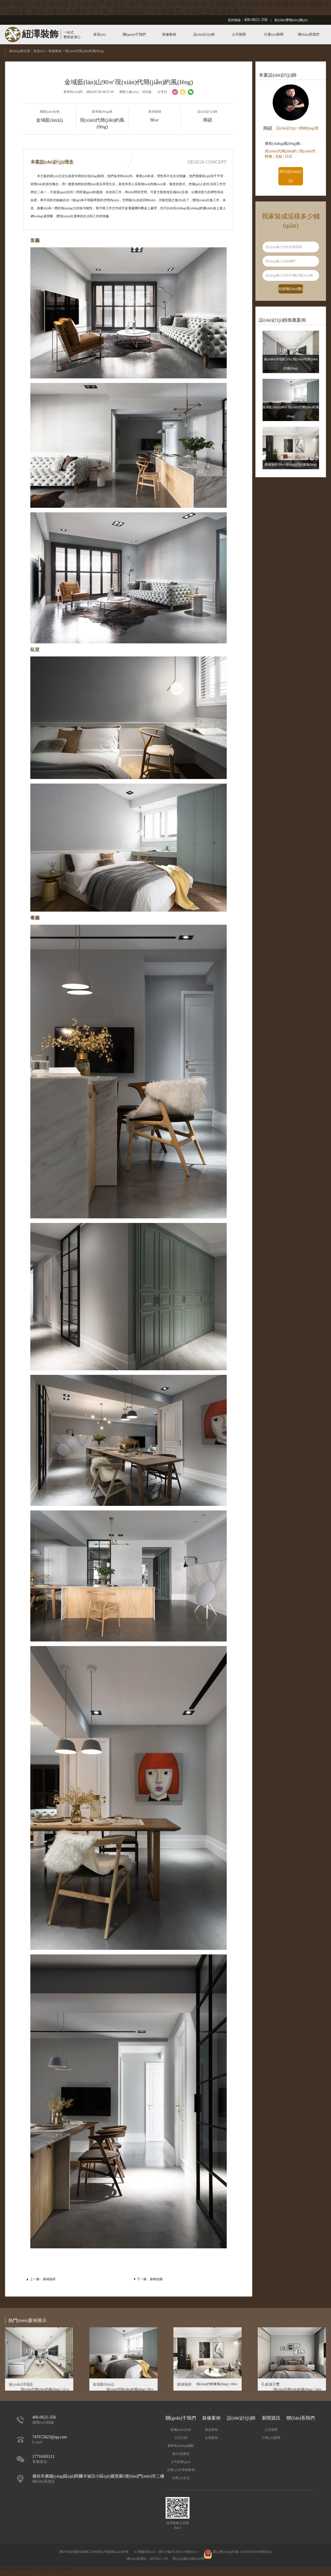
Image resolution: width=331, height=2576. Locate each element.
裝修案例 (169, 34)
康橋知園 (156, 2279)
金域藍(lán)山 (123, 2384)
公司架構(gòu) (180, 2462)
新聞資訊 (271, 2417)
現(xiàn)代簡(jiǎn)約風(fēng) (84, 51)
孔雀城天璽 (292, 2384)
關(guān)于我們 (134, 34)
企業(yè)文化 (181, 2478)
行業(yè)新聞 (273, 34)
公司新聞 (239, 34)
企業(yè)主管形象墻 (181, 2470)
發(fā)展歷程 (181, 2454)
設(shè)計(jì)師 (204, 34)
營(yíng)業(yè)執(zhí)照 (188, 2558)
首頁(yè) (99, 34)
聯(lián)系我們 (308, 34)
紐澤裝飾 (40, 34)
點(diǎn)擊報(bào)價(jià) (291, 20)
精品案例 (211, 2429)
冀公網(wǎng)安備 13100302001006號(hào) (238, 2552)
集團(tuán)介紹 (180, 2429)
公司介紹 (180, 2437)
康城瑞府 (49, 2279)
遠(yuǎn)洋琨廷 (39, 2384)
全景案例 (211, 2437)
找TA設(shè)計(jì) (290, 176)
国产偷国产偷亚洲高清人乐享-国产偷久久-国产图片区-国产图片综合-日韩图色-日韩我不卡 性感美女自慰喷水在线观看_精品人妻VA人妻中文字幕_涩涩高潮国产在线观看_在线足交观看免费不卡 (165, 7)
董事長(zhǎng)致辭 (180, 2446)
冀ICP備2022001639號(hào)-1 (179, 2552)
